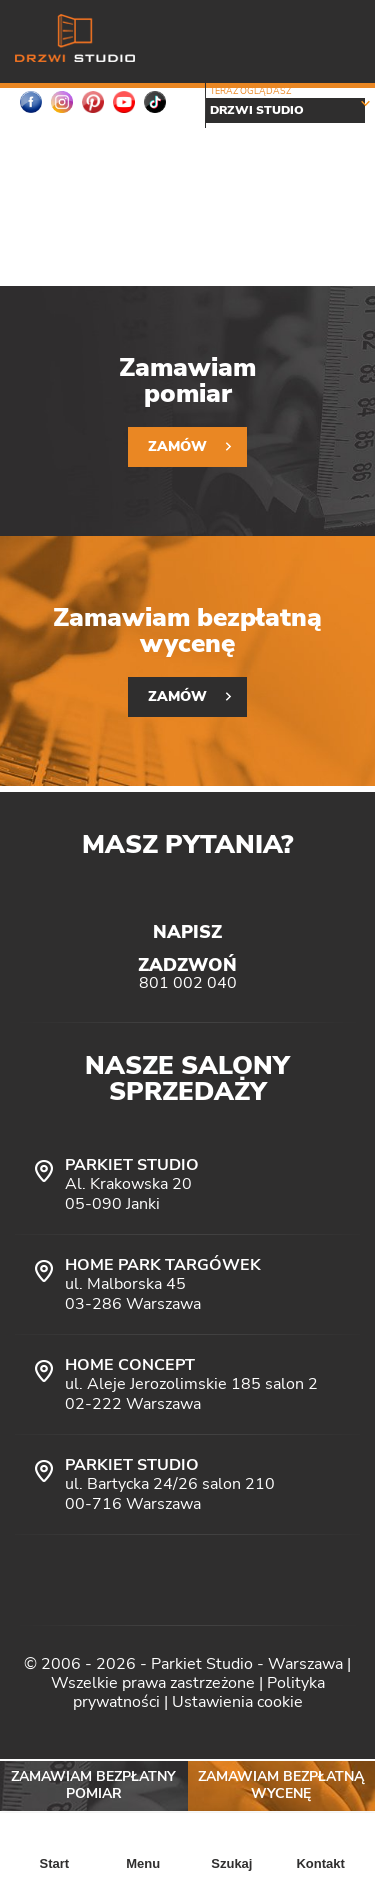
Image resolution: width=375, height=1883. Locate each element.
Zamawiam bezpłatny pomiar (93, 1785)
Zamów (177, 446)
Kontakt (320, 1863)
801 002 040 (188, 983)
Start (55, 1863)
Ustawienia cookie (237, 1702)
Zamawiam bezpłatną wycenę (281, 1785)
